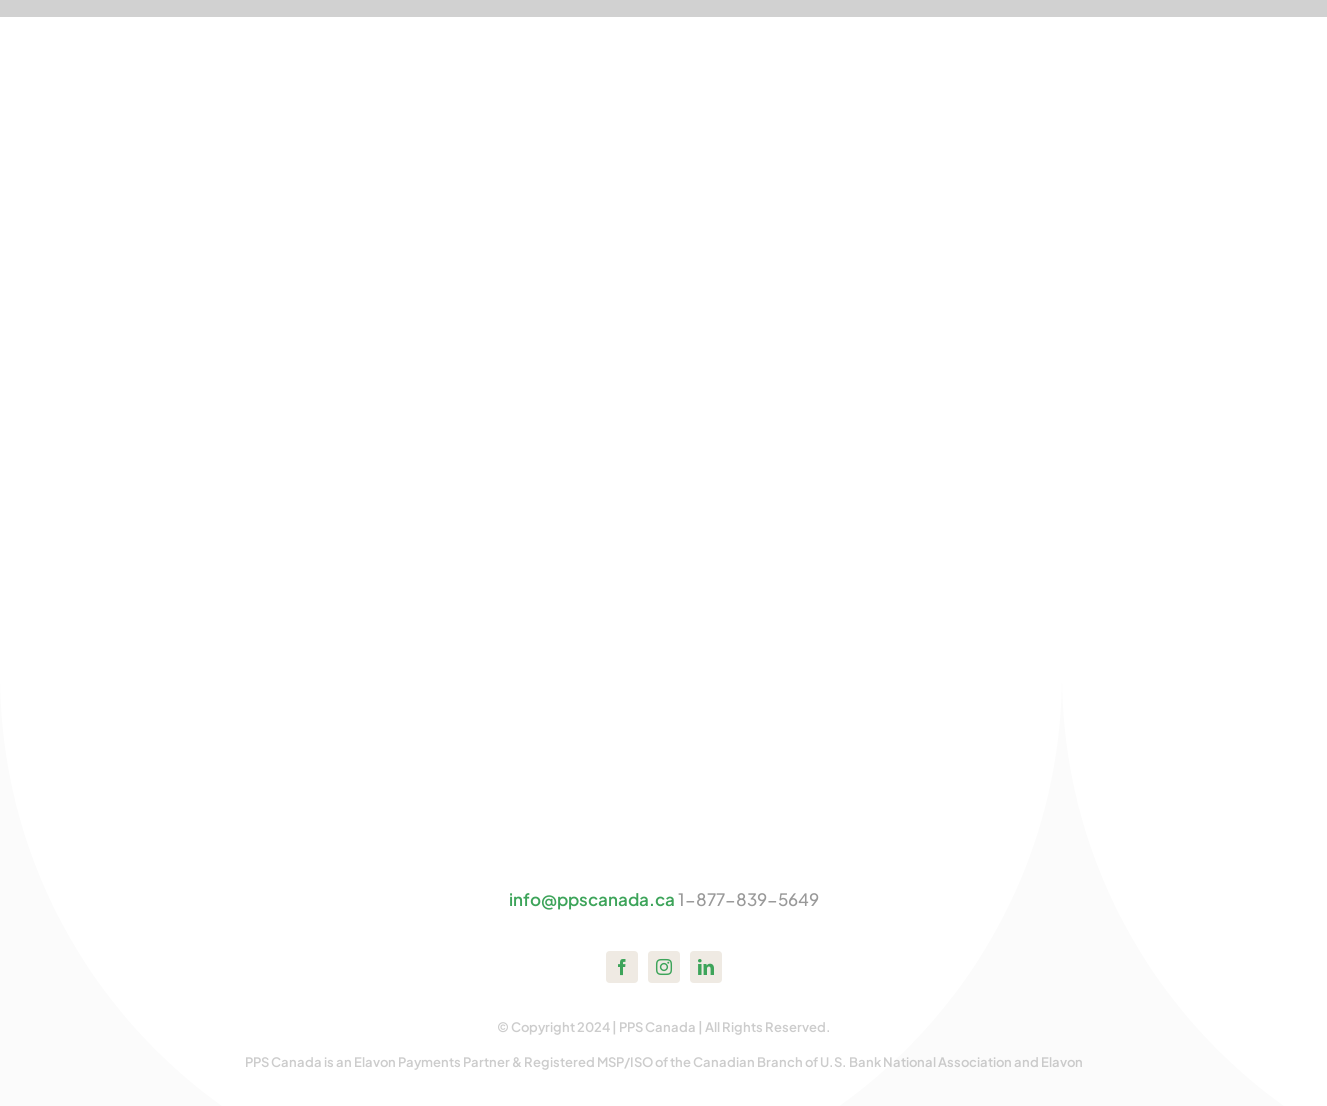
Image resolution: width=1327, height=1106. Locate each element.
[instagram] (664, 967)
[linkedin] (706, 967)
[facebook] (622, 967)
